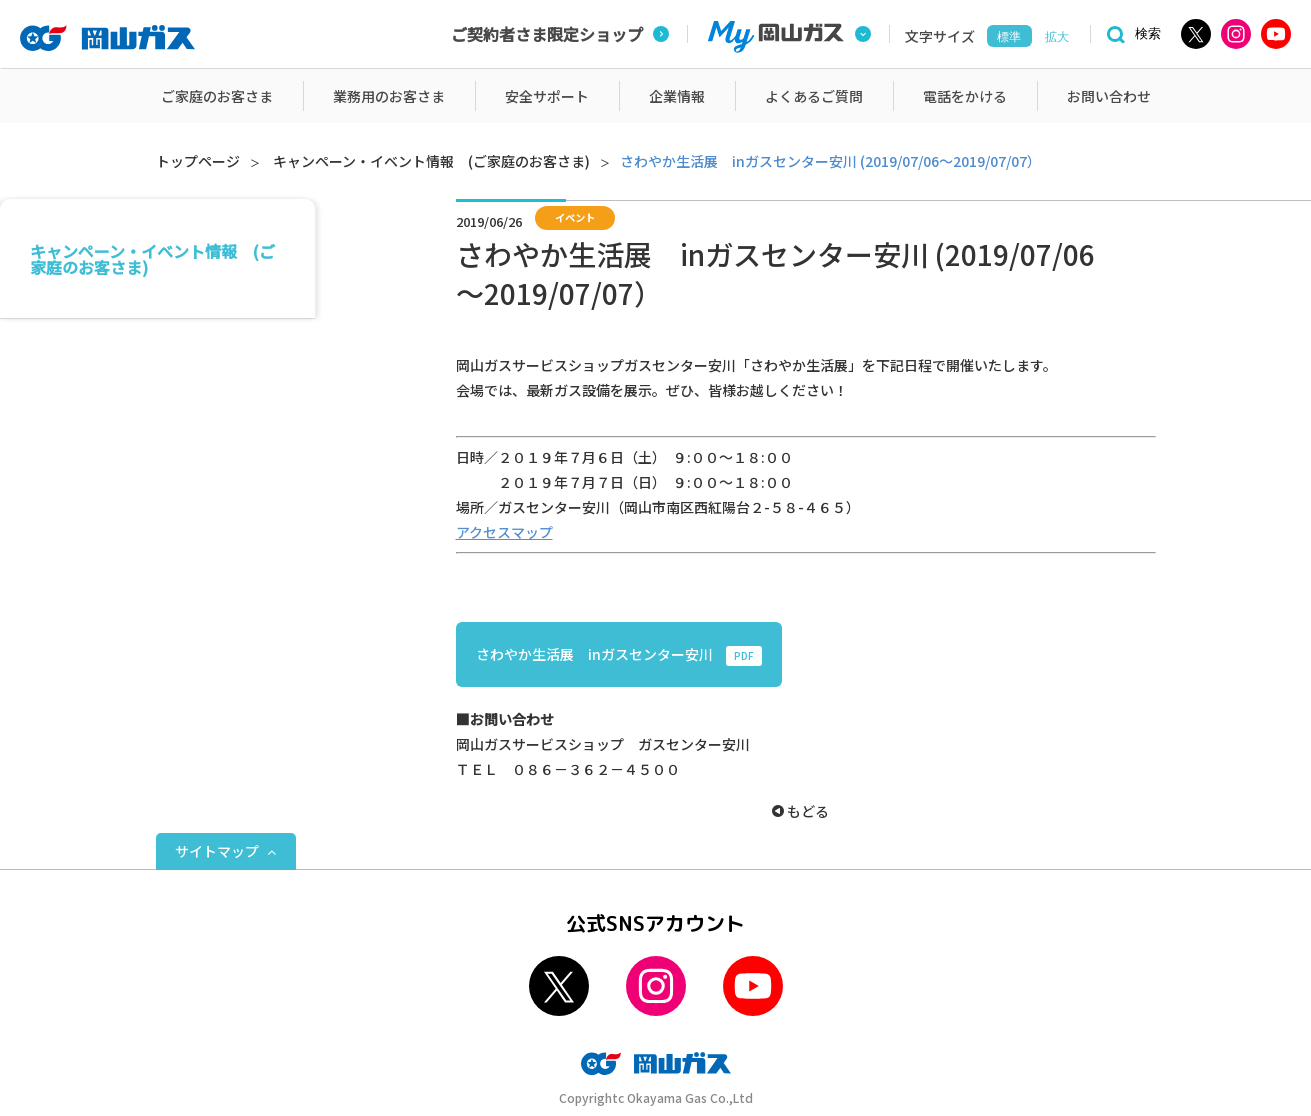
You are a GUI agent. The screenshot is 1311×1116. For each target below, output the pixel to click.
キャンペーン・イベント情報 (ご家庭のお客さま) (431, 161)
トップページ (198, 161)
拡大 (1057, 37)
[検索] (1131, 34)
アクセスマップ (504, 532)
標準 (1009, 37)
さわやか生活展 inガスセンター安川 (619, 655)
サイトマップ (217, 851)
